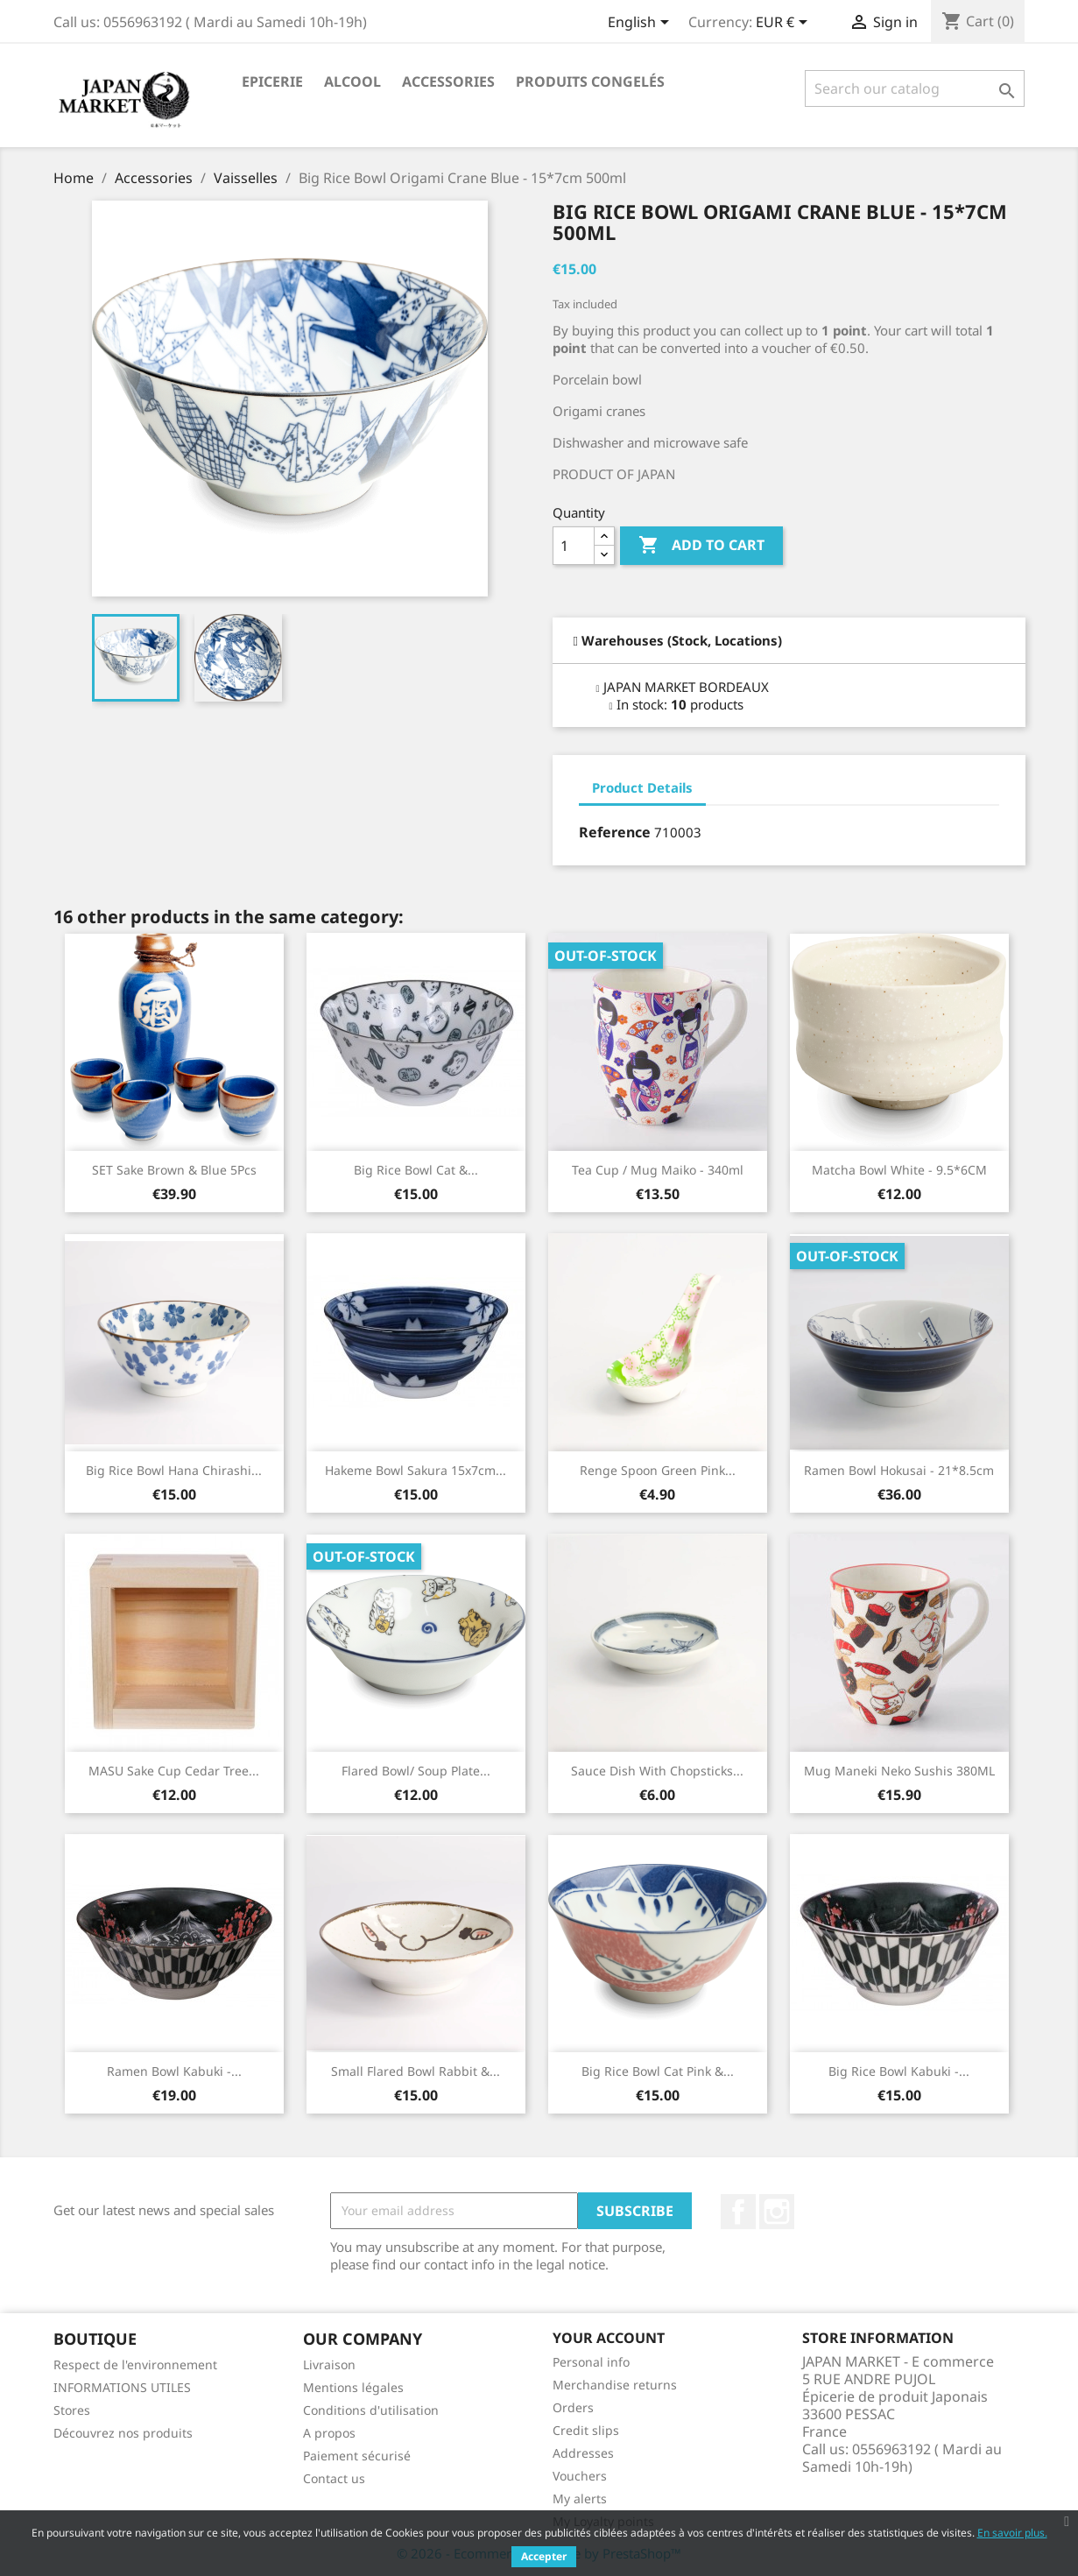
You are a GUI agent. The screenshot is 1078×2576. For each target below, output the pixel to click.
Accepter (544, 2556)
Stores (71, 2410)
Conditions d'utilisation (371, 2410)
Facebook (738, 2211)
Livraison (329, 2364)
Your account (609, 2337)
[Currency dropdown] (785, 23)
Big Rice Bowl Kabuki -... (898, 2071)
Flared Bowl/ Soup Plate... (416, 1770)
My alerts (580, 2498)
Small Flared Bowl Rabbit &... (415, 2071)
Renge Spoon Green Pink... (658, 1470)
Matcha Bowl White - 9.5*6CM (899, 1169)
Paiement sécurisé (357, 2455)
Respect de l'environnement (135, 2364)
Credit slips (586, 2430)
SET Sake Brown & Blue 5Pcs (174, 1169)
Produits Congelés (590, 81)
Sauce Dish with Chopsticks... (657, 1770)
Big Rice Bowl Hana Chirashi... (174, 1470)
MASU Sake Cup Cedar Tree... (173, 1770)
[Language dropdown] (641, 23)
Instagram (776, 2211)
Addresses (583, 2453)
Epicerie (272, 81)
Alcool (352, 81)
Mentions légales (353, 2387)
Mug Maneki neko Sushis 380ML (899, 1770)
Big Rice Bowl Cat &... (416, 1169)
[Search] (915, 88)
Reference (615, 832)
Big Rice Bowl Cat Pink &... (657, 2071)
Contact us (334, 2478)
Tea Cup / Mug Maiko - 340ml (657, 1169)
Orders (573, 2407)
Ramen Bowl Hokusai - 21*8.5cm (899, 1470)
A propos (329, 2432)
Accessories (448, 81)
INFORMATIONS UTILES (122, 2387)
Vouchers (580, 2475)
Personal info (591, 2362)
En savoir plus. (1012, 2532)
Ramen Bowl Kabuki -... (174, 2071)
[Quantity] (574, 545)
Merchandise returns (615, 2384)
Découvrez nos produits (123, 2432)
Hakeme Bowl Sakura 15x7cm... (415, 1470)
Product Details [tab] (642, 787)
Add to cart (701, 545)
